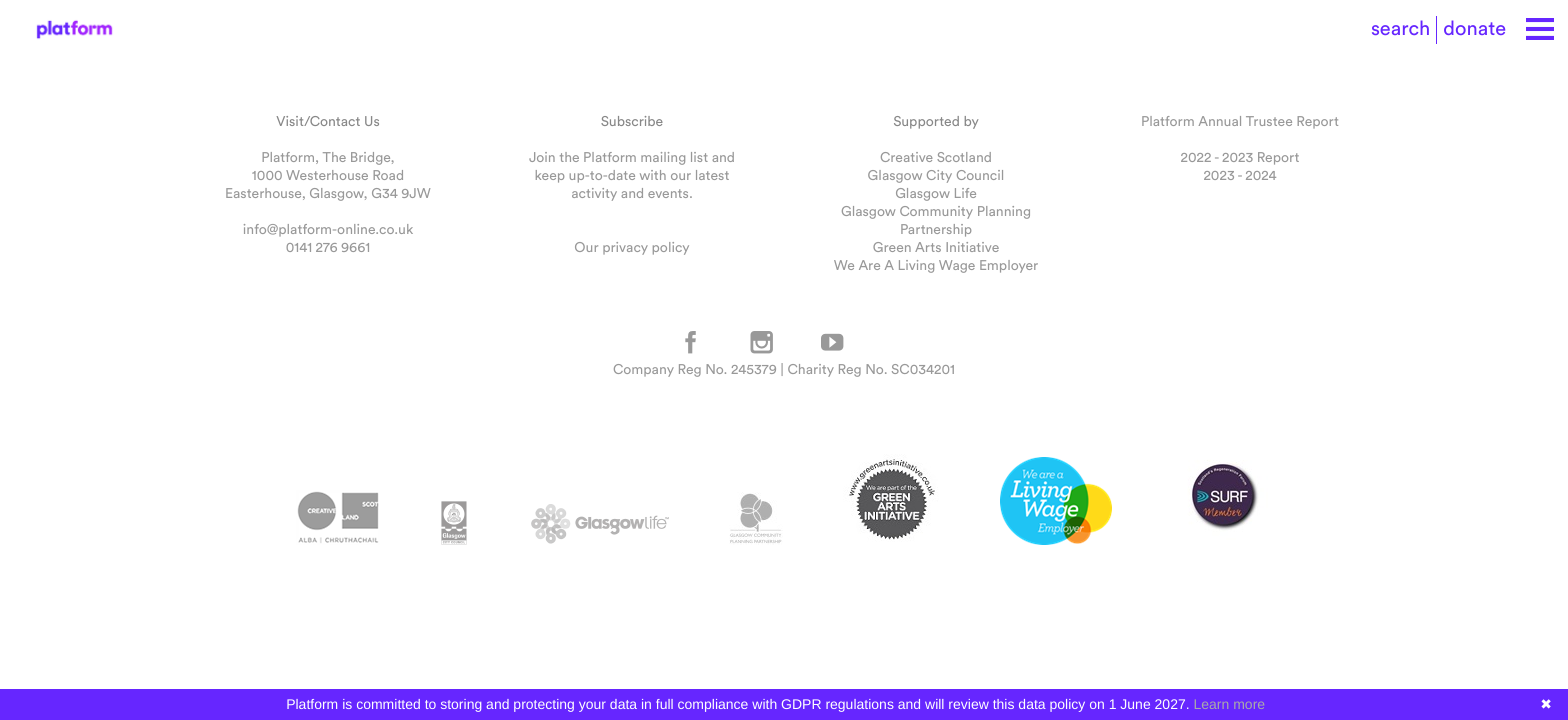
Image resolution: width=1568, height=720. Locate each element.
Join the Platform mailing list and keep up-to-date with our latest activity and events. (632, 175)
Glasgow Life (936, 193)
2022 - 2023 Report (1240, 157)
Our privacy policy (631, 247)
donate (1474, 28)
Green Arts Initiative (936, 247)
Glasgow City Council (936, 175)
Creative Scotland (936, 157)
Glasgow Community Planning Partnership (936, 220)
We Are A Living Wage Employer (936, 265)
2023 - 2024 (1239, 175)
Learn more (1230, 704)
